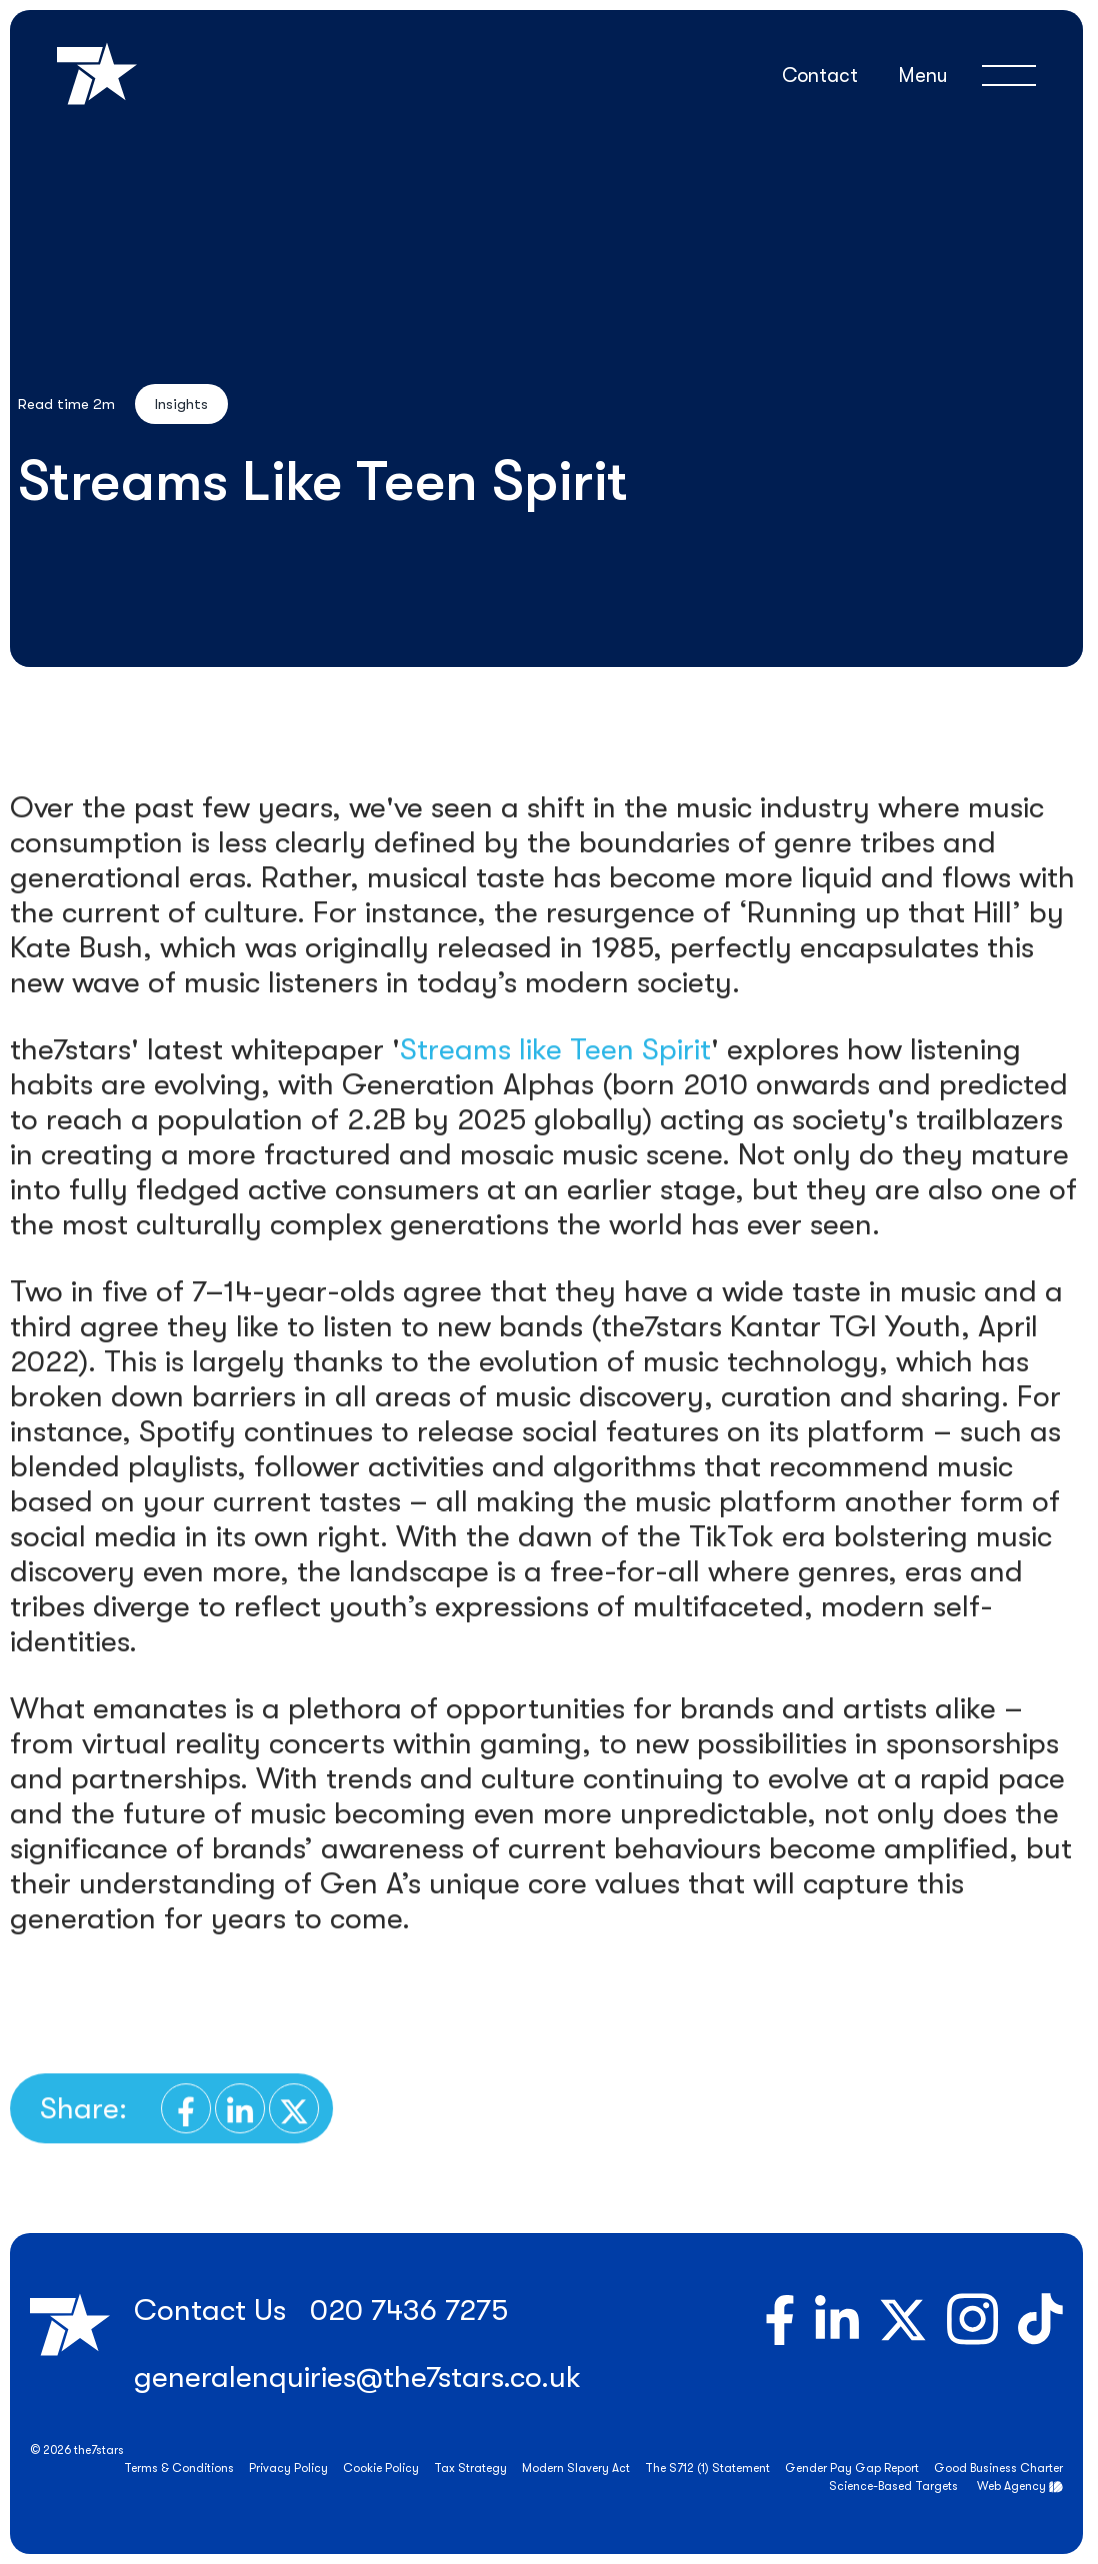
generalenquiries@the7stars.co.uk (357, 2377)
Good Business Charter (998, 2468)
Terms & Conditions (179, 2468)
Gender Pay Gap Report (852, 2468)
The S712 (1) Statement (707, 2468)
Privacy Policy (288, 2468)
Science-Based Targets (893, 2486)
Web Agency (1011, 2486)
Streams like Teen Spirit (555, 1098)
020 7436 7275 (409, 2310)
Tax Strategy (470, 2468)
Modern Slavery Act (576, 2468)
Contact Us (210, 2310)
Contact (820, 75)
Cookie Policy (381, 2468)
